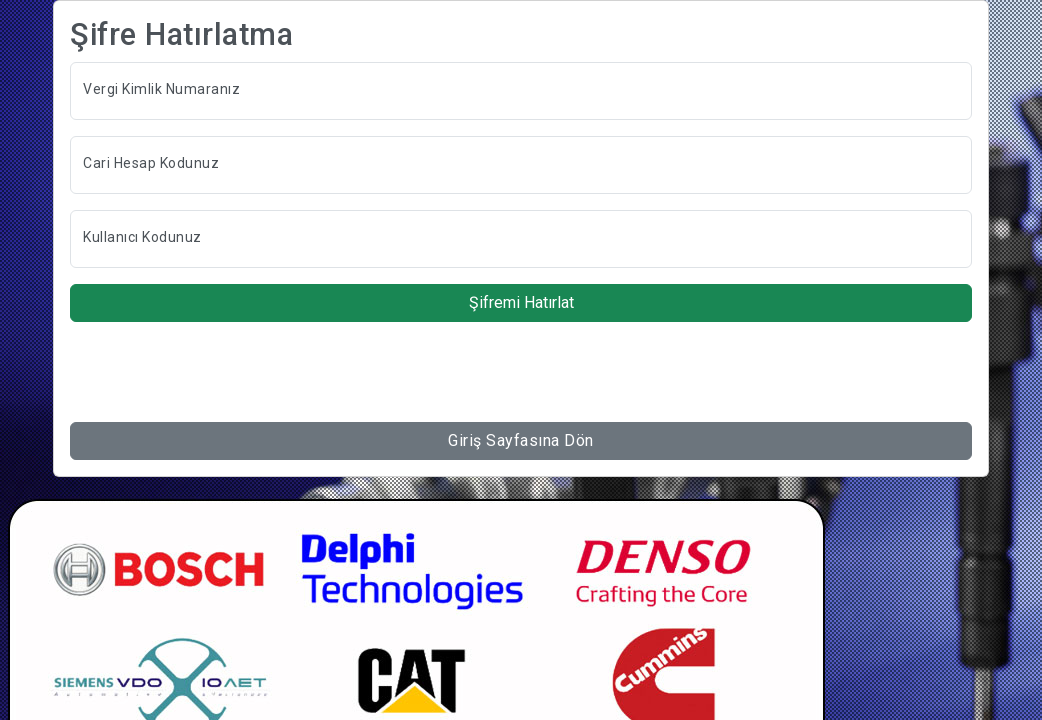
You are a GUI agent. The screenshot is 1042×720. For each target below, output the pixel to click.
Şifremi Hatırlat (521, 302)
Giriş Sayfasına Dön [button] (521, 440)
